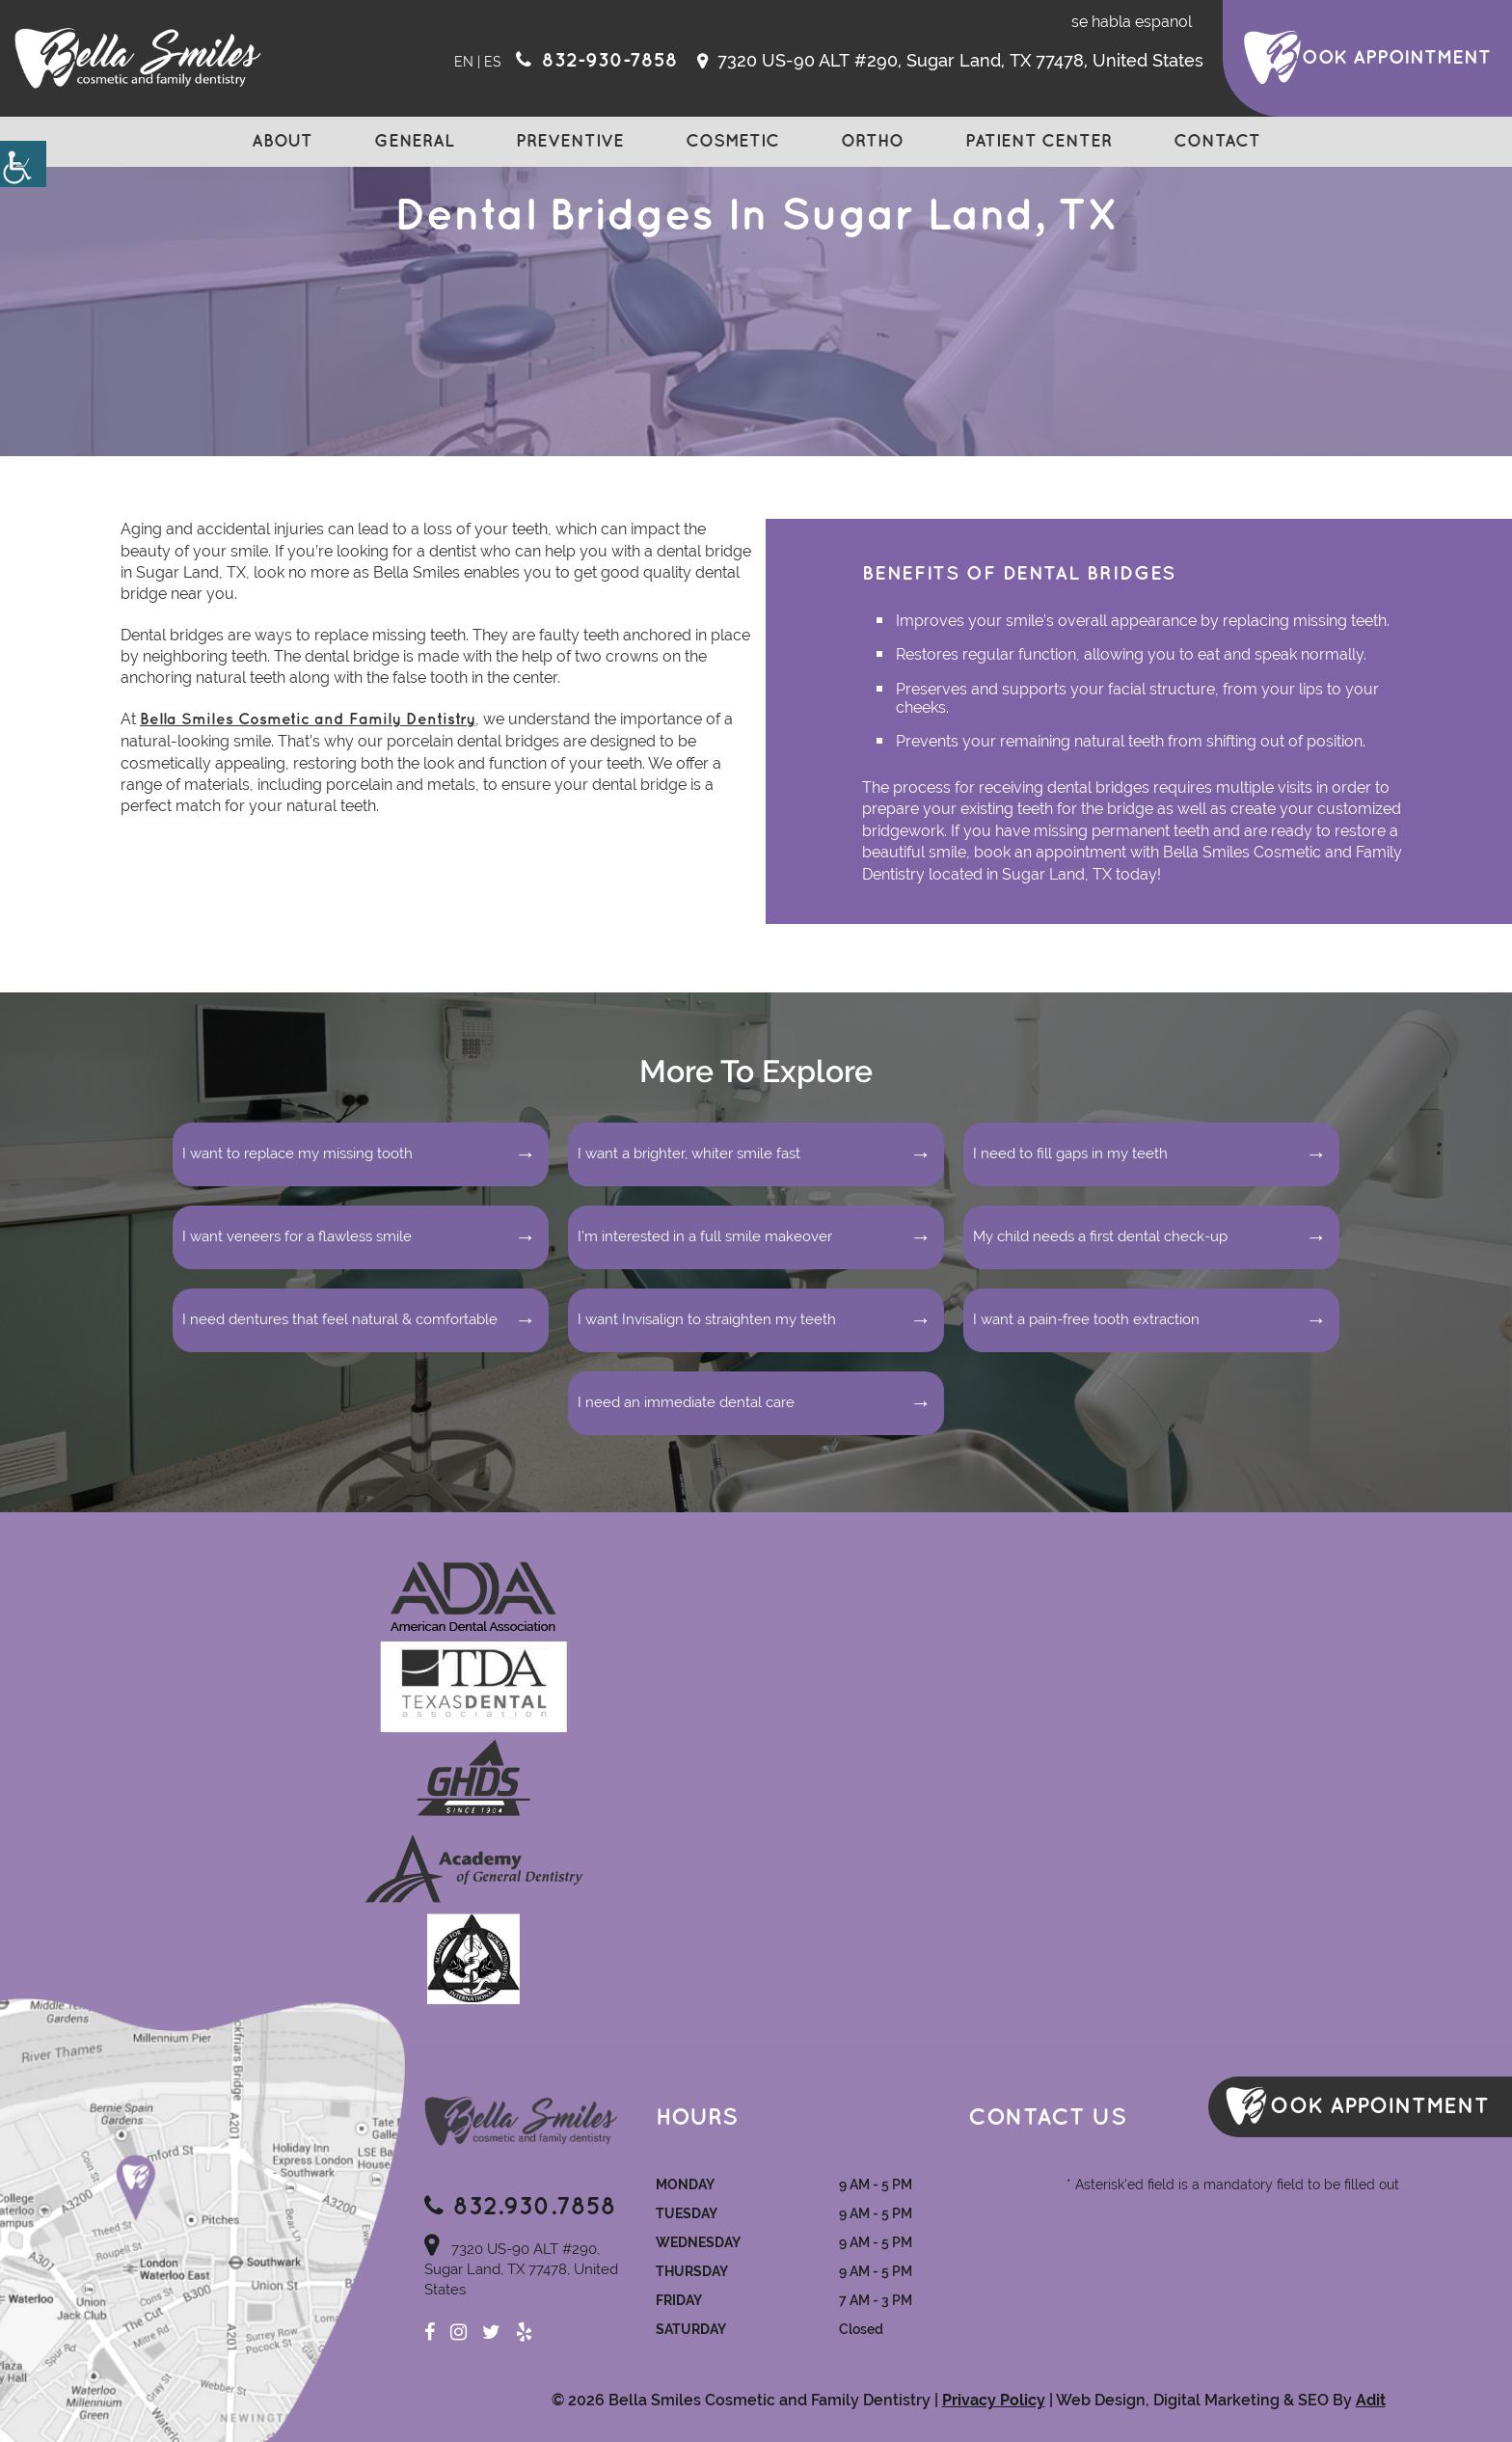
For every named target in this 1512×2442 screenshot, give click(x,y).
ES (492, 61)
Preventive (570, 141)
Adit (1371, 2400)
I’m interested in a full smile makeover (705, 1236)
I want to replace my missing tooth (297, 1153)
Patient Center (1038, 141)
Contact (1217, 141)
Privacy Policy (993, 2400)
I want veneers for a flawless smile (297, 1236)
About (282, 141)
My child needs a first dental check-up (1100, 1236)
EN (463, 61)
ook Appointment (1396, 58)
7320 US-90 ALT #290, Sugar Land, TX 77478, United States (950, 60)
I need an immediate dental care (686, 1402)
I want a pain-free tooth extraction (1086, 1319)
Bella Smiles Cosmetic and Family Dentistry (307, 720)
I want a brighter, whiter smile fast (689, 1153)
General (414, 141)
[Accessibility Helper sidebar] (23, 164)
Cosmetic (732, 141)
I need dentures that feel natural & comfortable (340, 1319)
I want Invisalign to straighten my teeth (707, 1319)
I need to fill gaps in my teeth (1070, 1153)
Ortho (872, 141)
